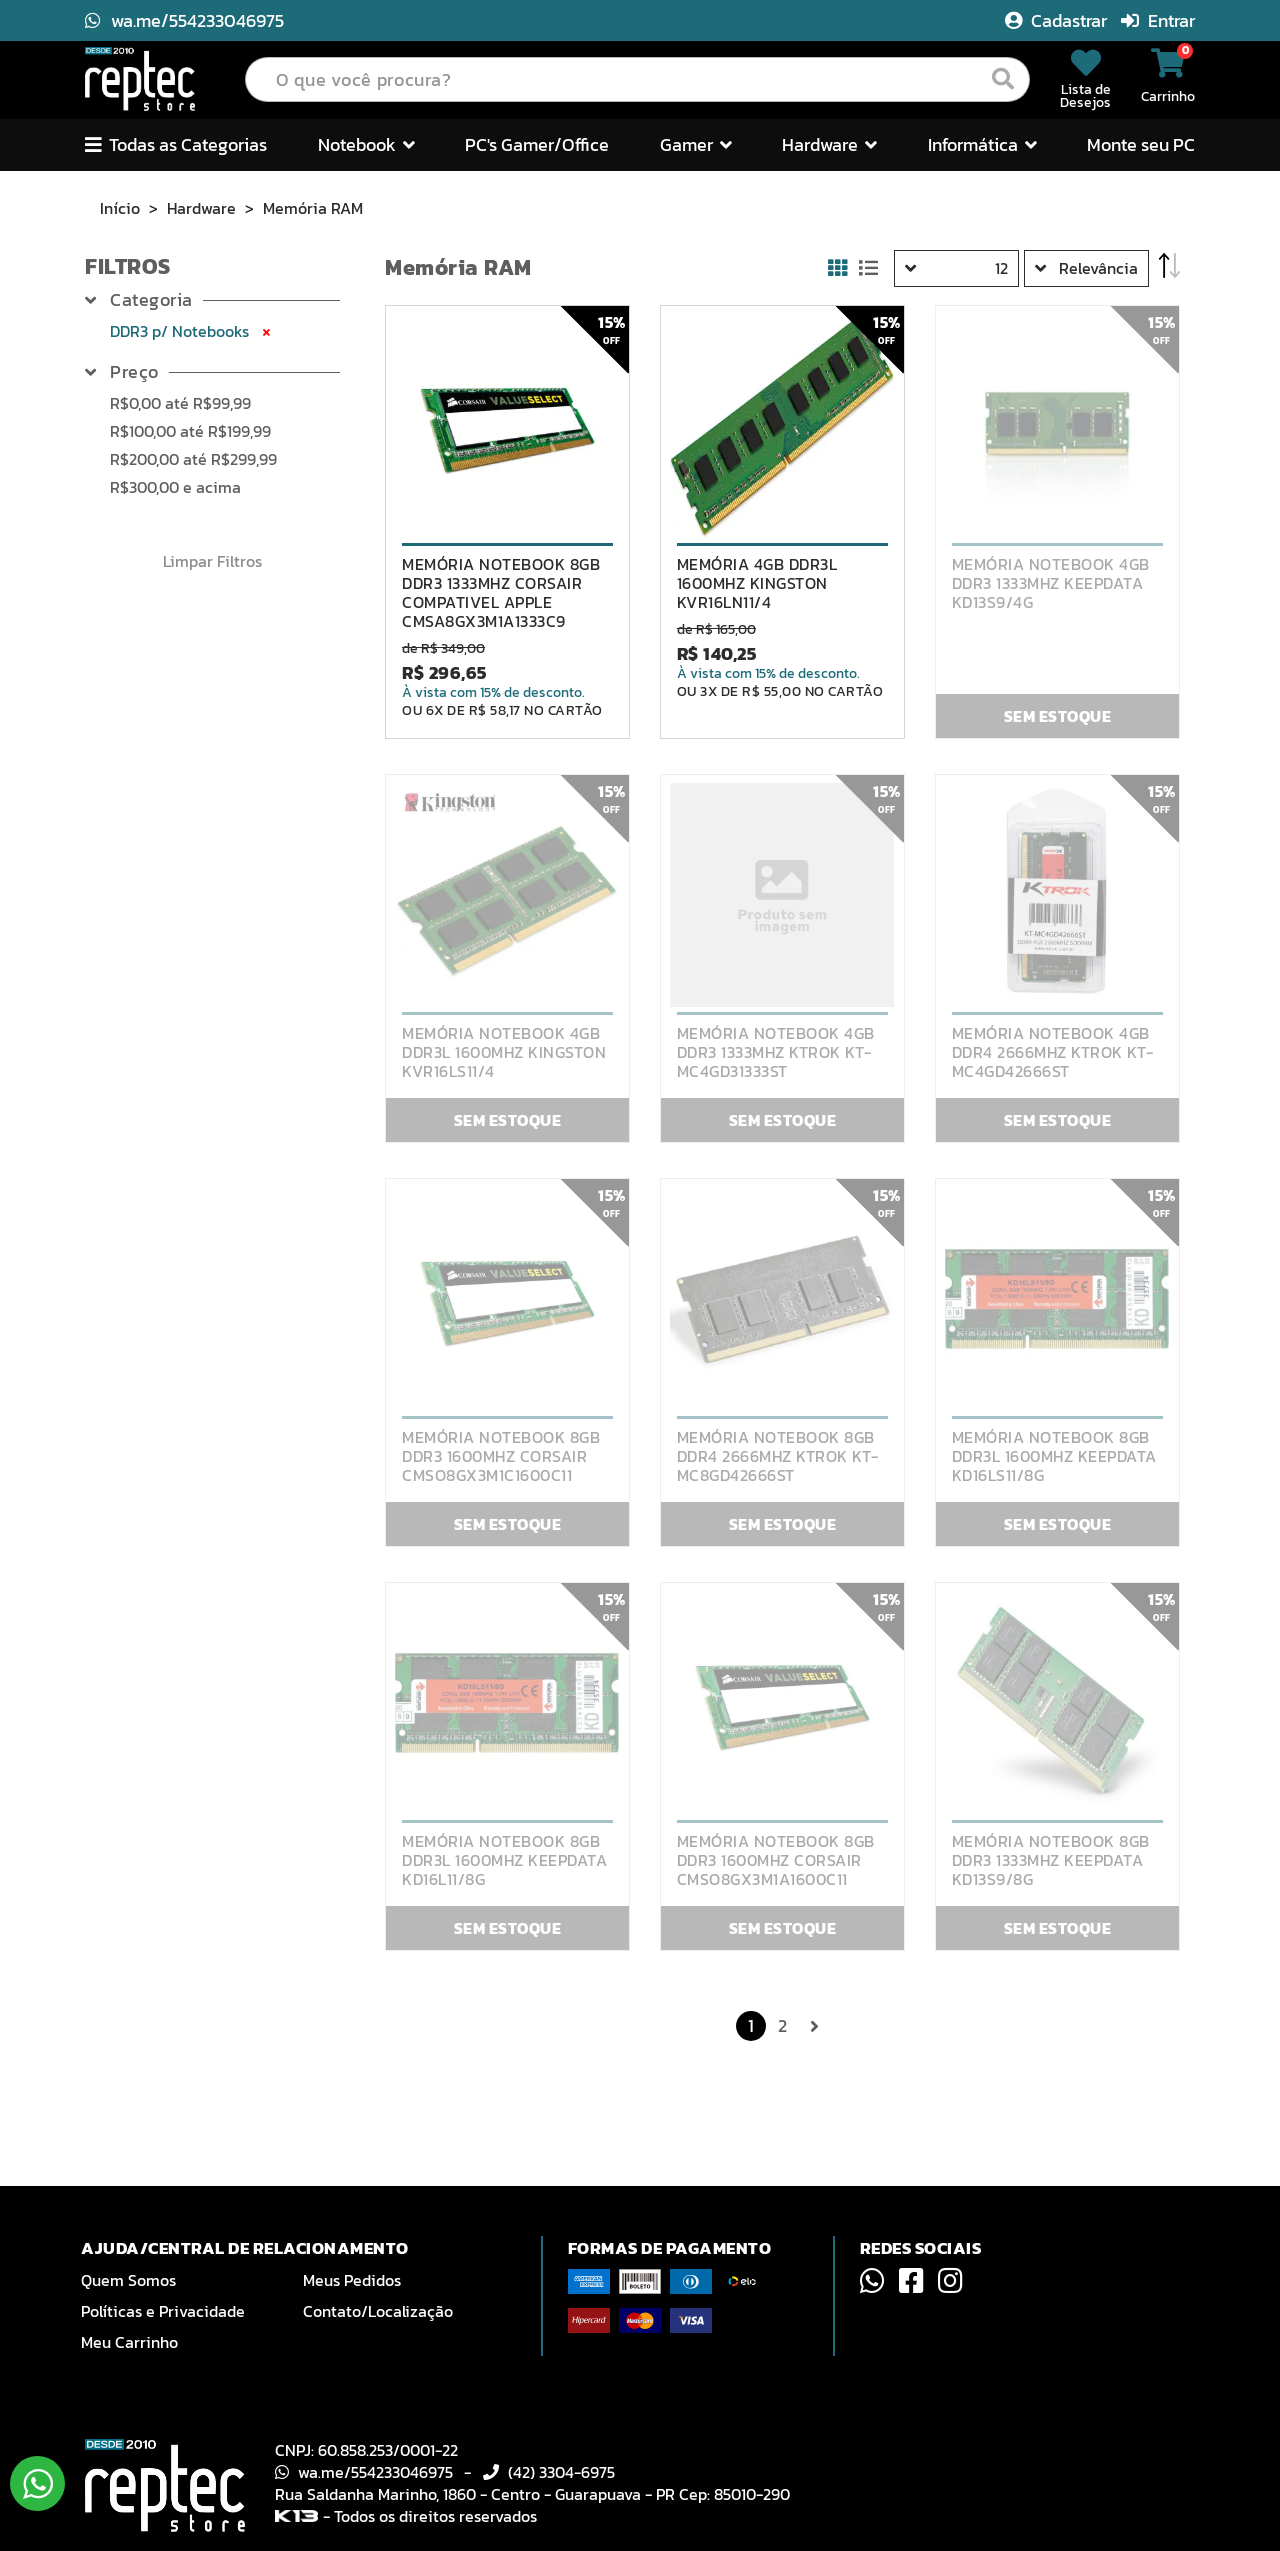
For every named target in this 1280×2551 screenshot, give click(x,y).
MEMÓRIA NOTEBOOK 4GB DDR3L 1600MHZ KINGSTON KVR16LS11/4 (504, 1052)
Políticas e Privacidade (163, 2311)
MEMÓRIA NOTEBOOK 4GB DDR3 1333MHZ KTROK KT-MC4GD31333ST (776, 1052)
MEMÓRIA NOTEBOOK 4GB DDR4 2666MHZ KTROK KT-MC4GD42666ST (1053, 1052)
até (180, 403)
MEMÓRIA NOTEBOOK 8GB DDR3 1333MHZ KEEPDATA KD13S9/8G (1051, 1860)
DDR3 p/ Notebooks (192, 331)
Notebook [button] (366, 144)
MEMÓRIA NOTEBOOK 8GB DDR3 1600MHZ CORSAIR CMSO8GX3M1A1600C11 (776, 1860)
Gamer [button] (696, 144)
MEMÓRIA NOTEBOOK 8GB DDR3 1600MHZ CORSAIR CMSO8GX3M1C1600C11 (501, 1456)
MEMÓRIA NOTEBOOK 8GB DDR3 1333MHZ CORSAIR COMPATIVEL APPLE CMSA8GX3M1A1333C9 (501, 593)
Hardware (201, 208)
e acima (175, 487)
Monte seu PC (1141, 144)
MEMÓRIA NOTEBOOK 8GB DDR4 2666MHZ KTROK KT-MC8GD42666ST (778, 1456)
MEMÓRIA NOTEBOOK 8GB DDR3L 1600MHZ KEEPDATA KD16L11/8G (504, 1860)
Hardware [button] (829, 144)
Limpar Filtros (212, 561)
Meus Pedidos (352, 2280)
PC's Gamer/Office (537, 144)
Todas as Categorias (176, 144)
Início (120, 208)
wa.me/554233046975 (184, 20)
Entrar (1158, 20)
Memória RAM (313, 208)
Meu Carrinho (129, 2342)
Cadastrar (1058, 20)
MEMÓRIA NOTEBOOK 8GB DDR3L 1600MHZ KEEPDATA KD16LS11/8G (1054, 1456)
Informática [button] (982, 144)
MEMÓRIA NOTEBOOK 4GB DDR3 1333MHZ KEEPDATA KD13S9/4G (1051, 583)
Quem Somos (128, 2280)
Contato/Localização (378, 2311)
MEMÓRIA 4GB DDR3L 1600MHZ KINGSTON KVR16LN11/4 (757, 583)
